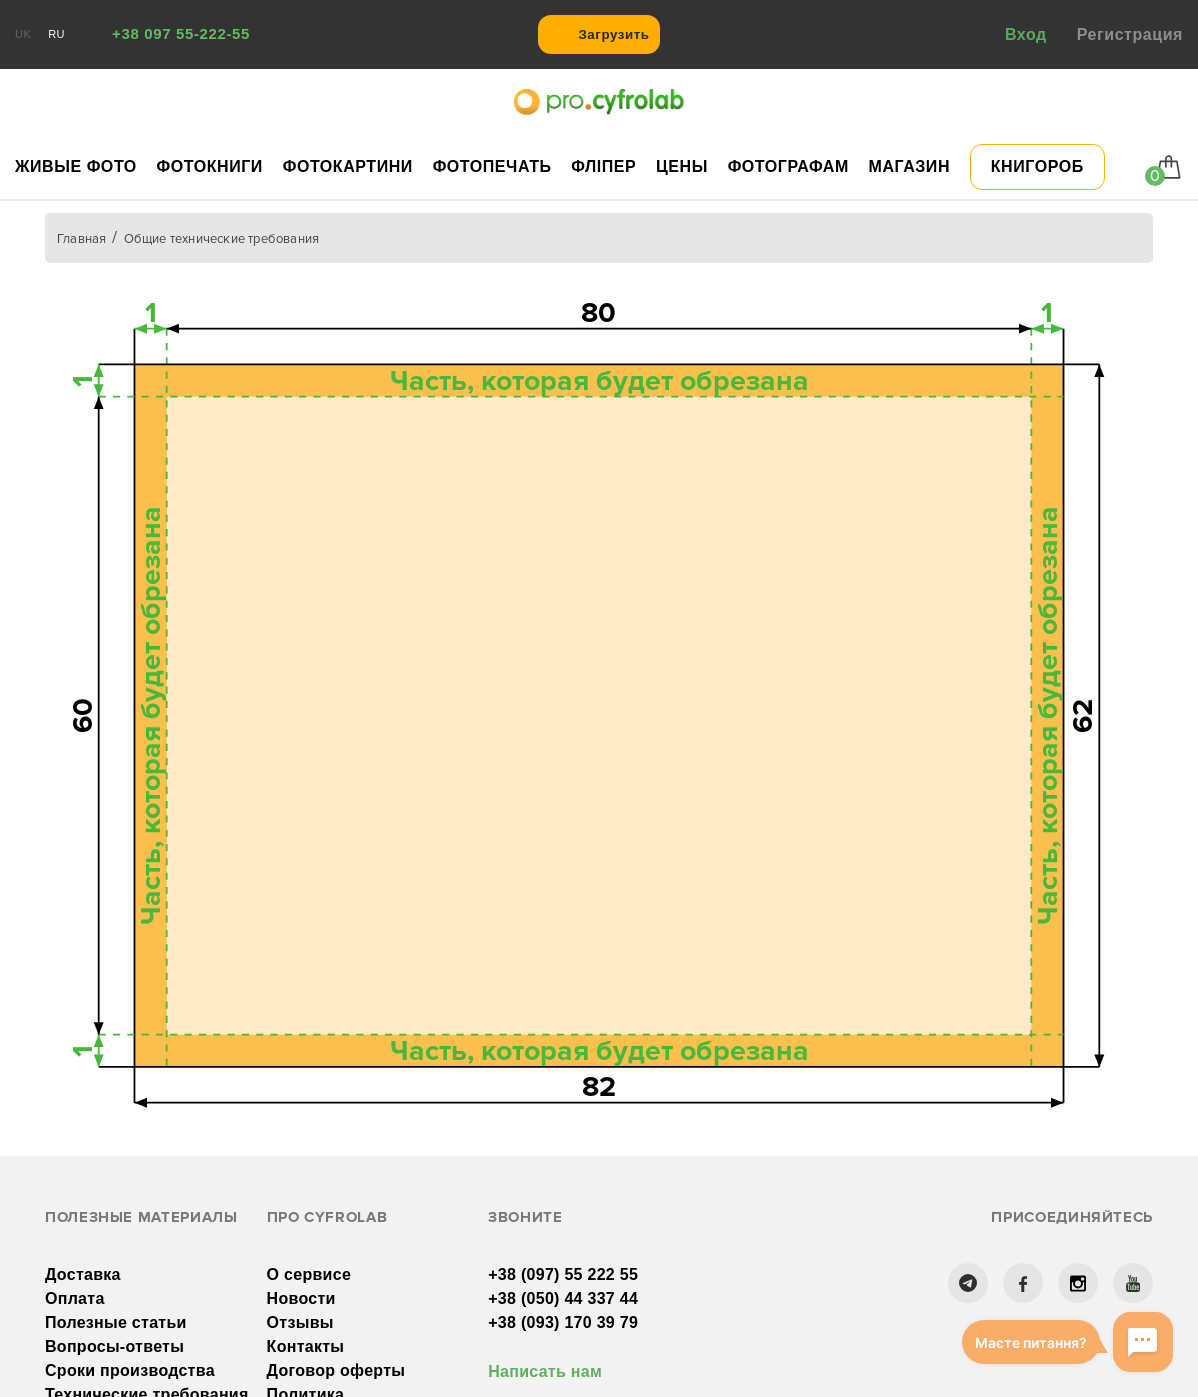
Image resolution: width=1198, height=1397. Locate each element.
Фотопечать (492, 166)
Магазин (910, 166)
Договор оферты (336, 1370)
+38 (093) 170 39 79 (563, 1322)
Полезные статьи (116, 1322)
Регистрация (1130, 34)
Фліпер (603, 166)
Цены (682, 166)
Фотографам (788, 166)
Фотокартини (348, 166)
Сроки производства (130, 1370)
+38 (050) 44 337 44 (563, 1298)
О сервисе (309, 1274)
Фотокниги (210, 166)
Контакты (306, 1346)
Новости (301, 1298)
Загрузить (613, 34)
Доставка (83, 1274)
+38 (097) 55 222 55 (563, 1274)
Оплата (75, 1298)
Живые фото (76, 166)
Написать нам (545, 1371)
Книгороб (1037, 166)
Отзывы (300, 1322)
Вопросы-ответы (114, 1346)
